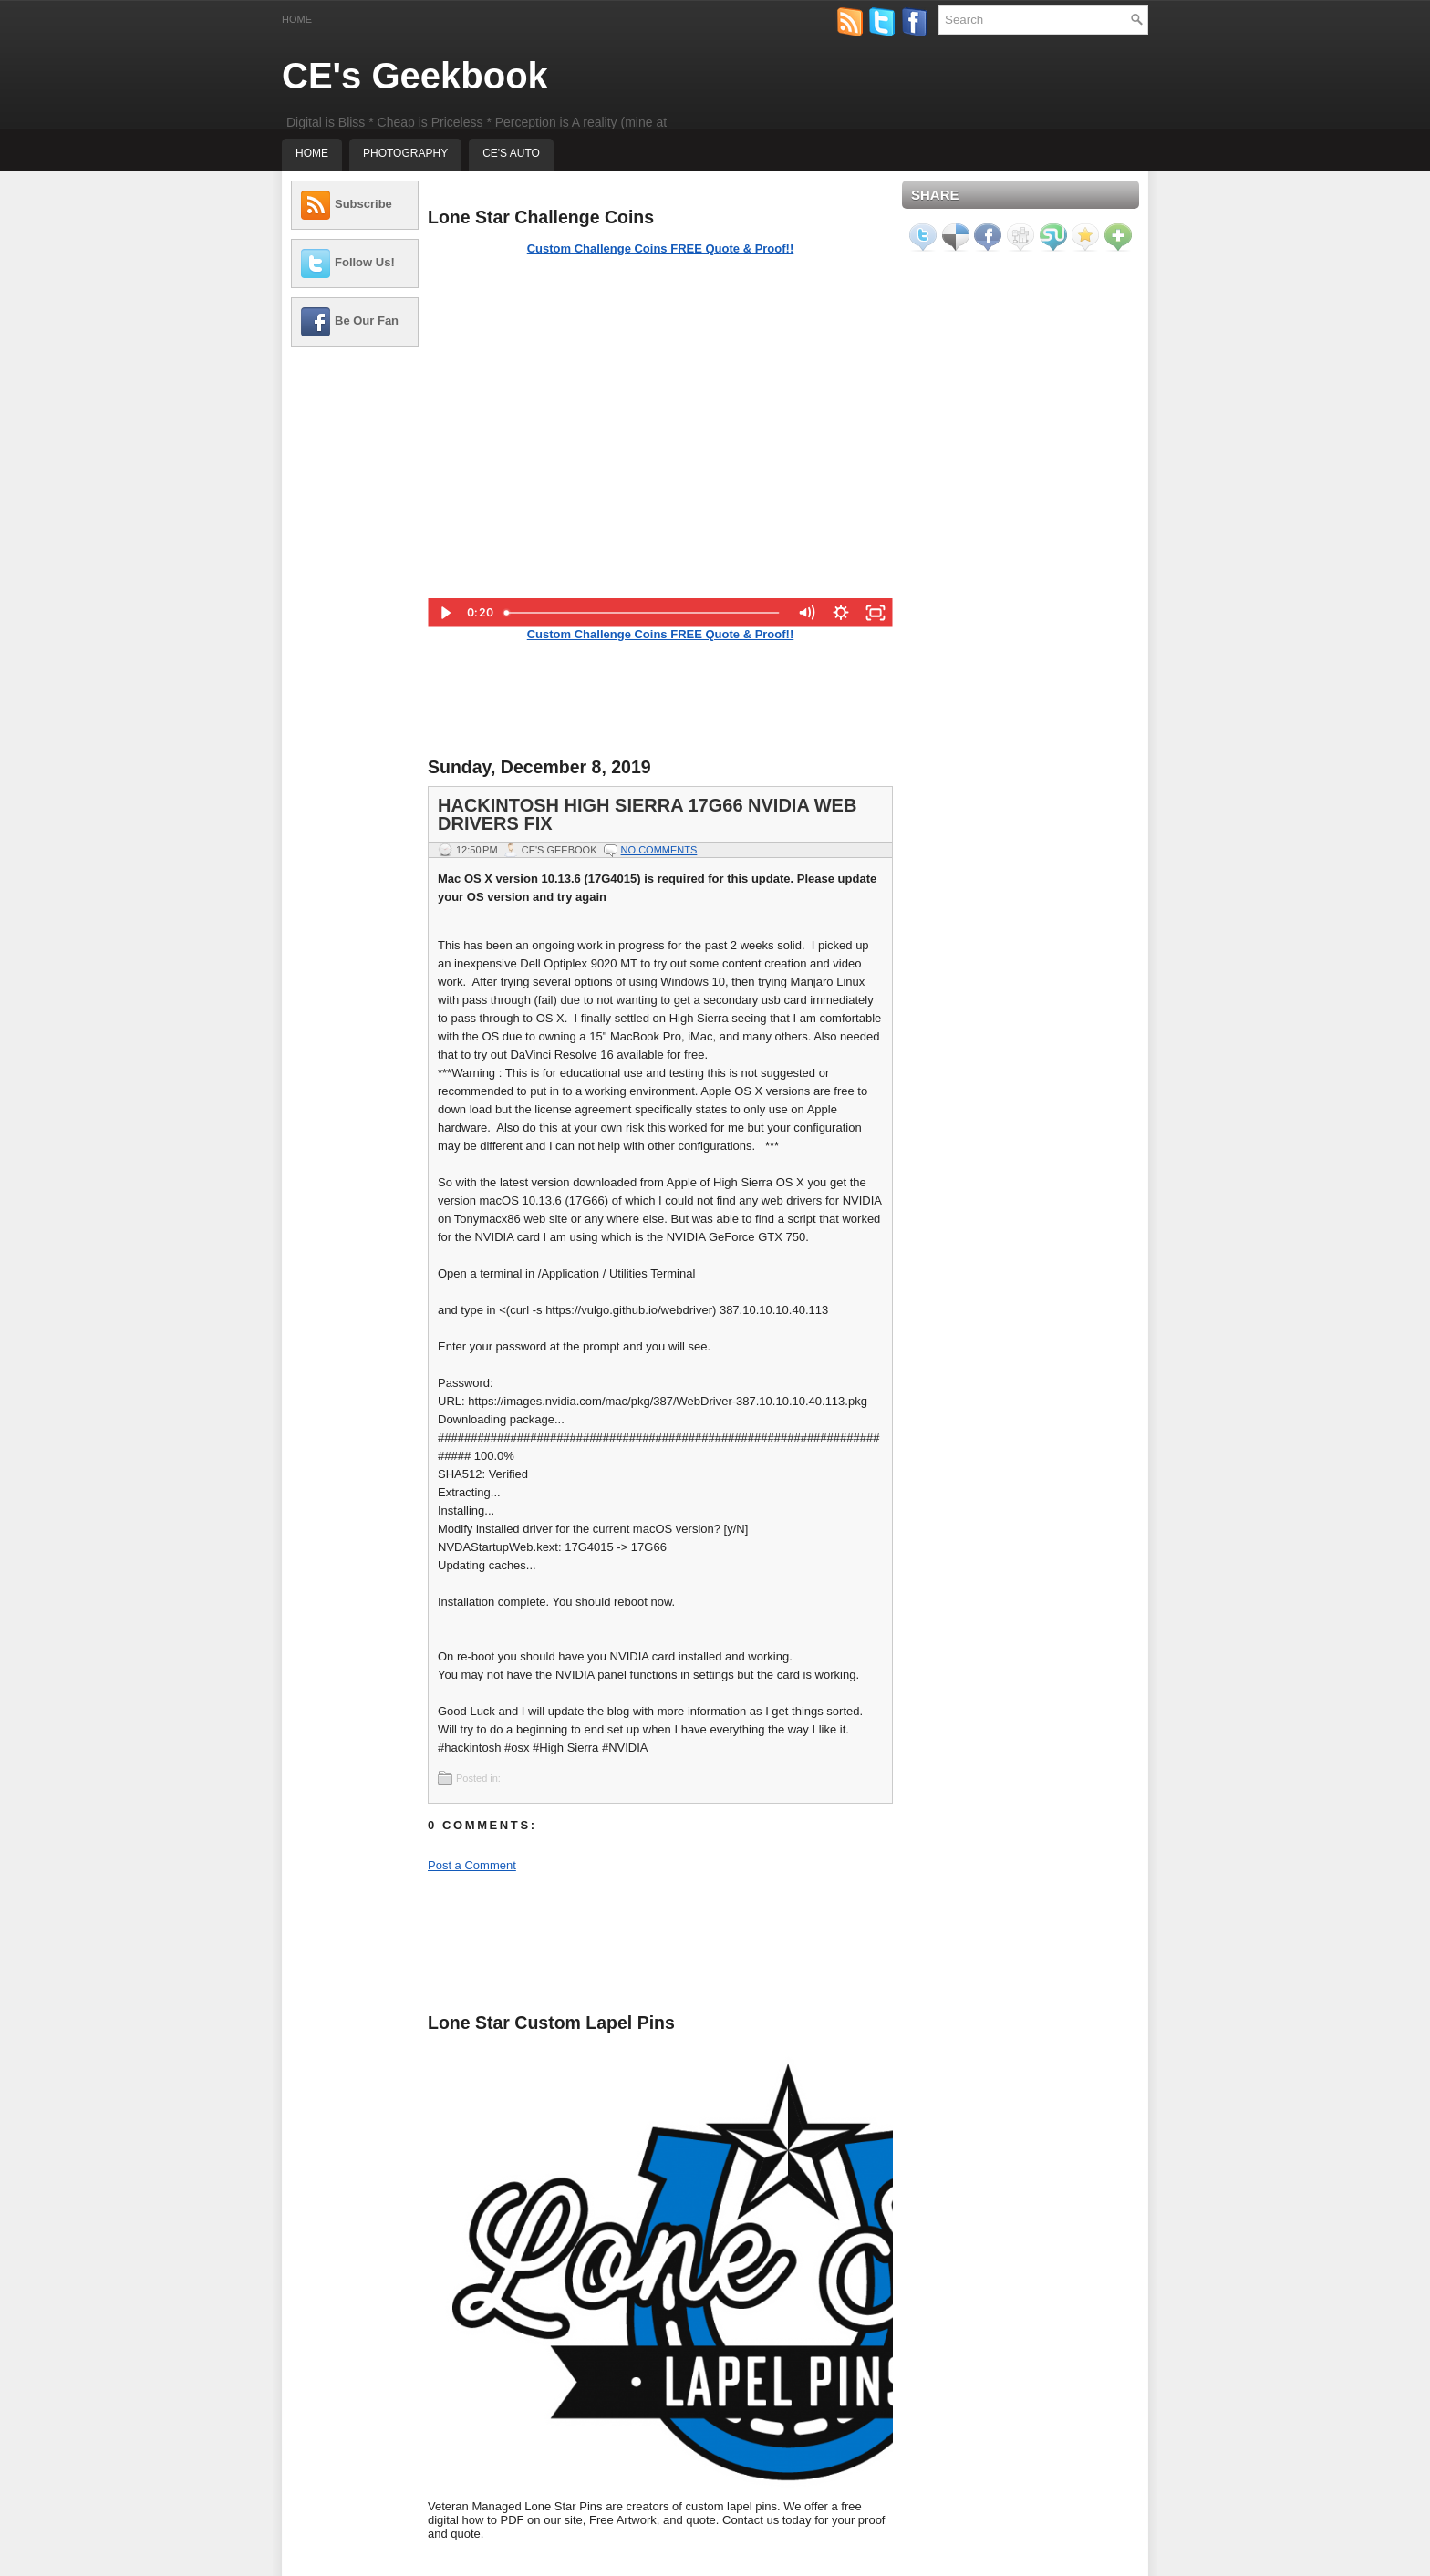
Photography (405, 153)
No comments (659, 849)
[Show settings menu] (841, 612)
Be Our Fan (367, 320)
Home (297, 19)
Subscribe (363, 204)
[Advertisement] (355, 633)
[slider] (643, 612)
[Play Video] (445, 612)
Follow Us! (365, 262)
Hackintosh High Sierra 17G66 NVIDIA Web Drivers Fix (647, 814)
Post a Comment (472, 1865)
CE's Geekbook (415, 76)
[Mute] (806, 612)
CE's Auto (511, 153)
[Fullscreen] (875, 612)
